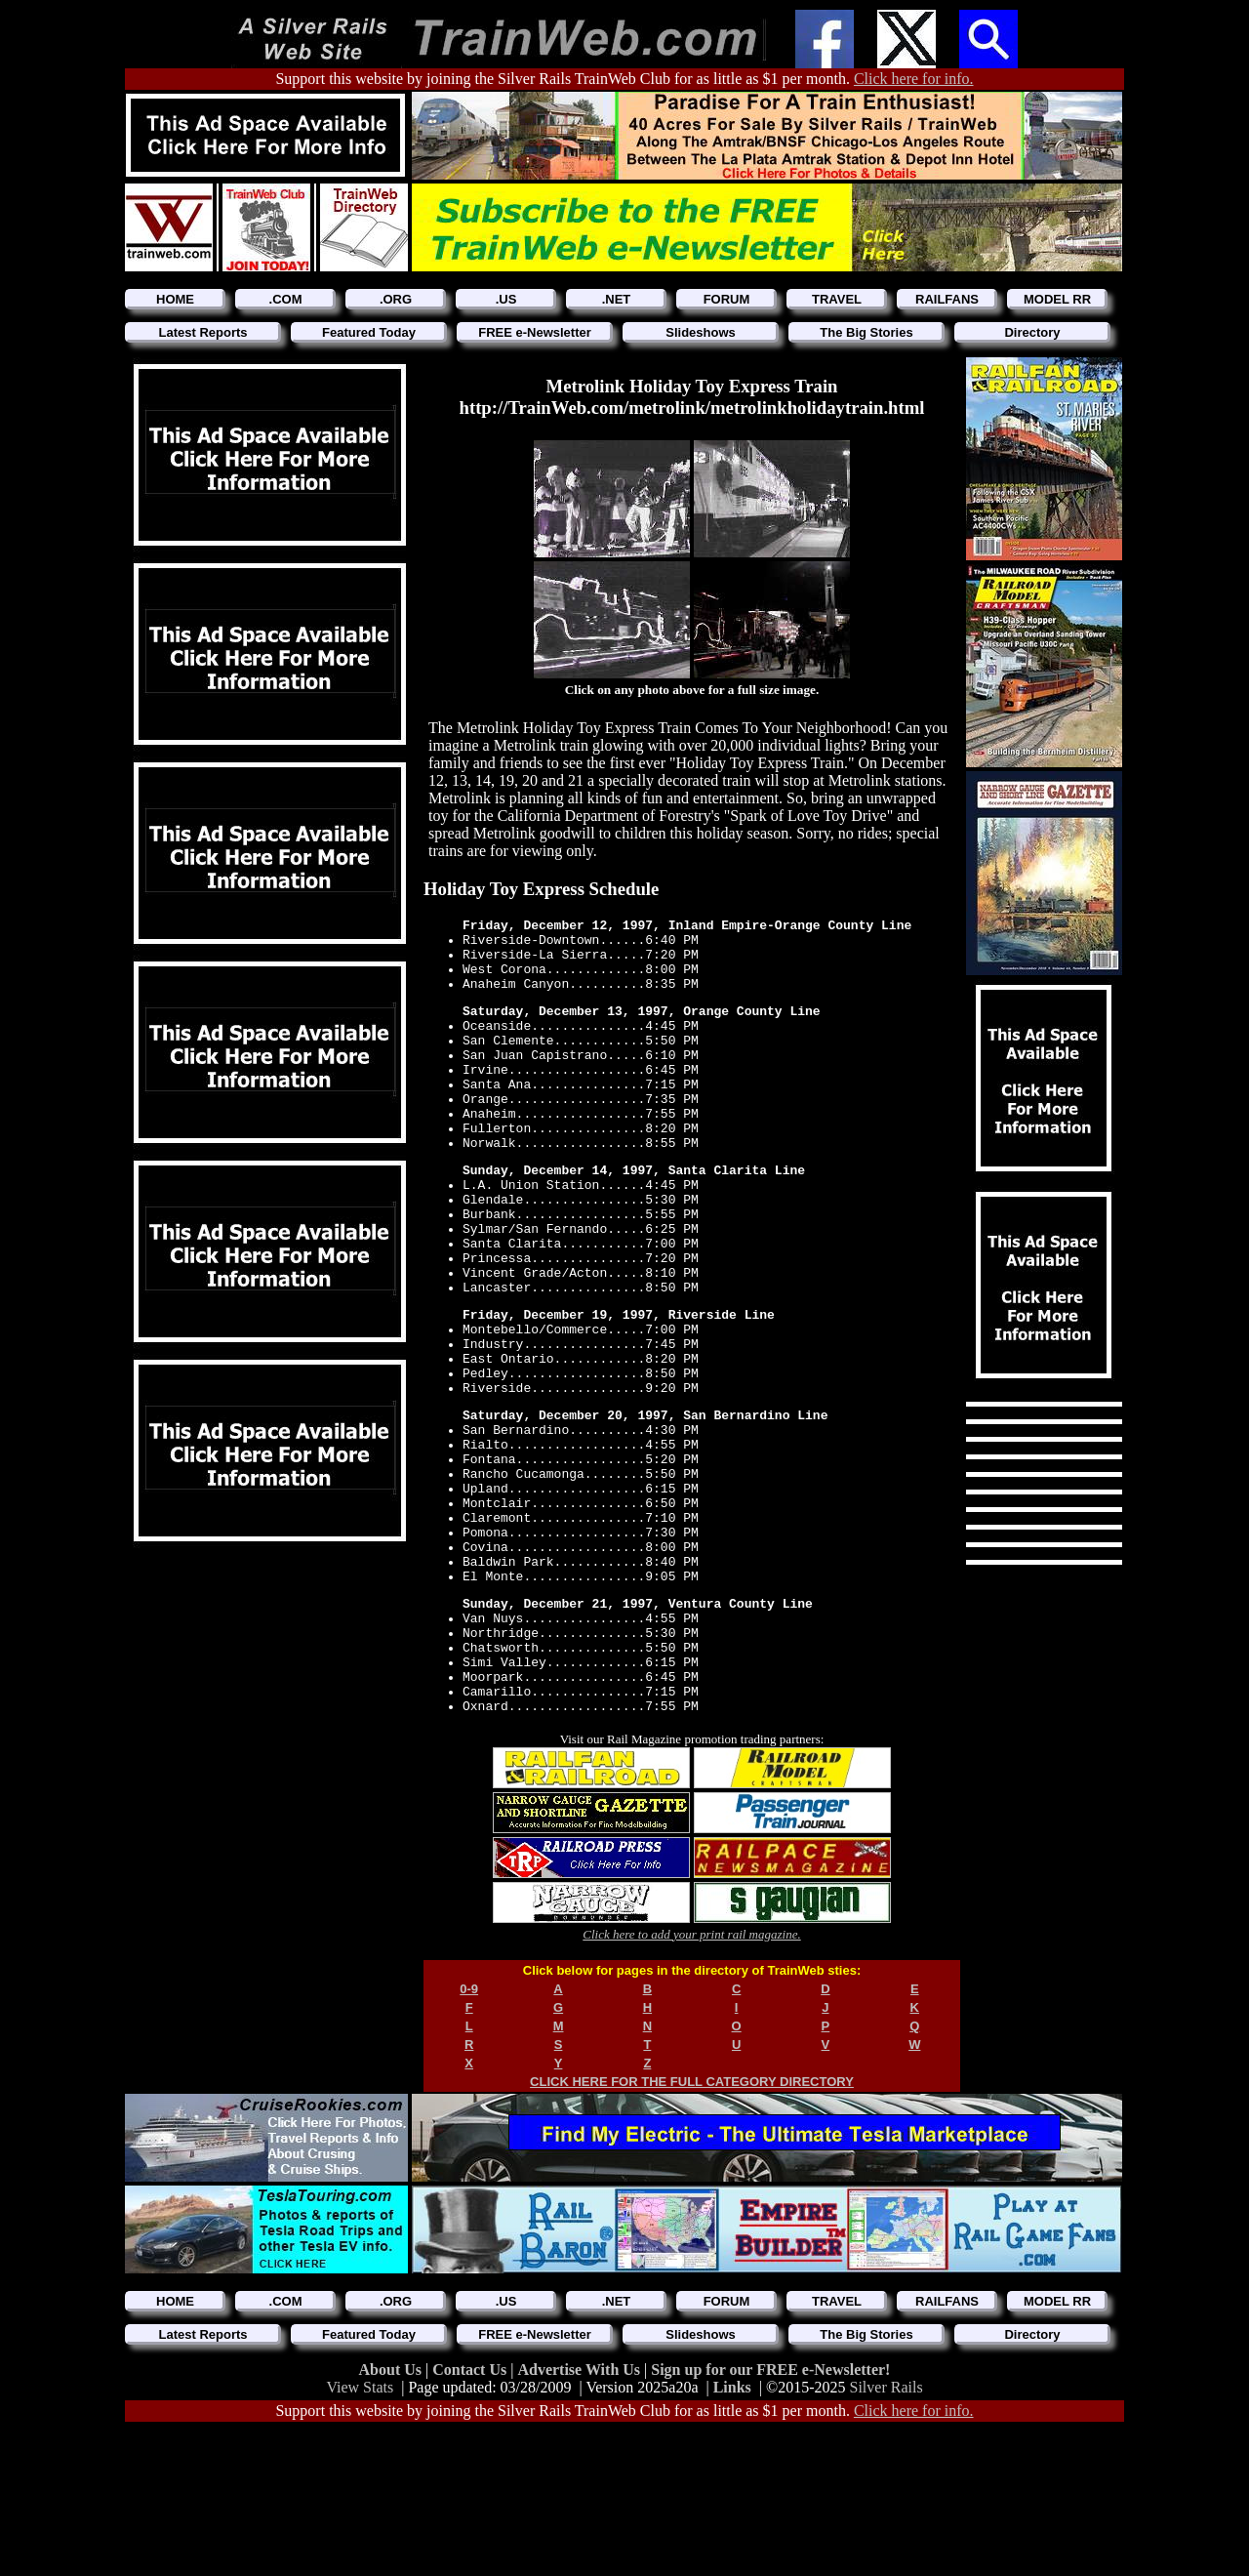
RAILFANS (947, 299)
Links (732, 2533)
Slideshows (700, 332)
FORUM (727, 299)
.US (506, 299)
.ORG (396, 299)
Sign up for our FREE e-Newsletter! (770, 2516)
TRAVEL (837, 299)
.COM (285, 299)
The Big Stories (866, 332)
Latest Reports (202, 332)
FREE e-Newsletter (534, 332)
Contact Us (471, 2516)
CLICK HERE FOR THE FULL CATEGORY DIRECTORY (692, 2228)
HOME (175, 299)
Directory (1032, 332)
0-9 (469, 2135)
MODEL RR (1057, 299)
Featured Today (369, 332)
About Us (392, 2516)
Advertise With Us (580, 2516)
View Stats (359, 2533)
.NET (616, 299)
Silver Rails (886, 2533)
